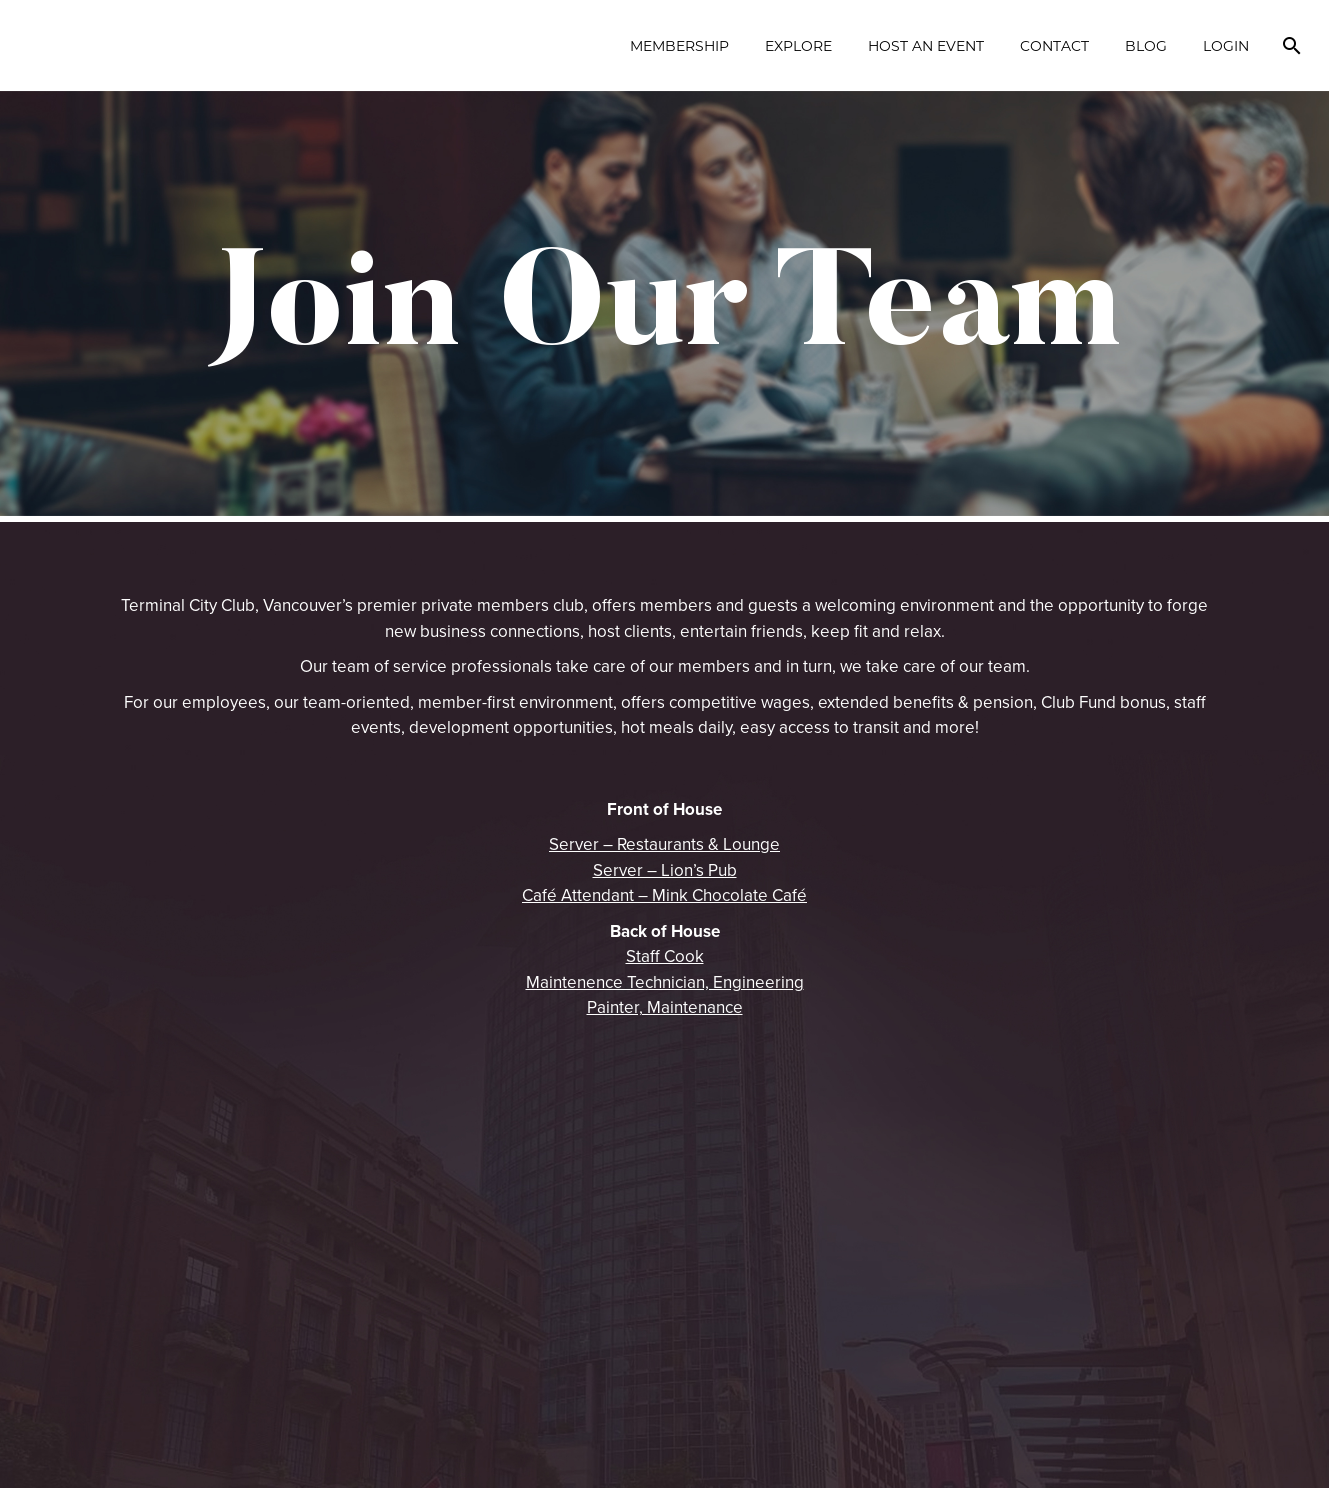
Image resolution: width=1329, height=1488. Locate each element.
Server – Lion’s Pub (665, 870)
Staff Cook (665, 956)
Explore (798, 45)
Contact (1054, 45)
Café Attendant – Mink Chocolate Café (664, 895)
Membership (679, 45)
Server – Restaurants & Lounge (664, 844)
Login (1226, 45)
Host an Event (926, 45)
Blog (1146, 45)
